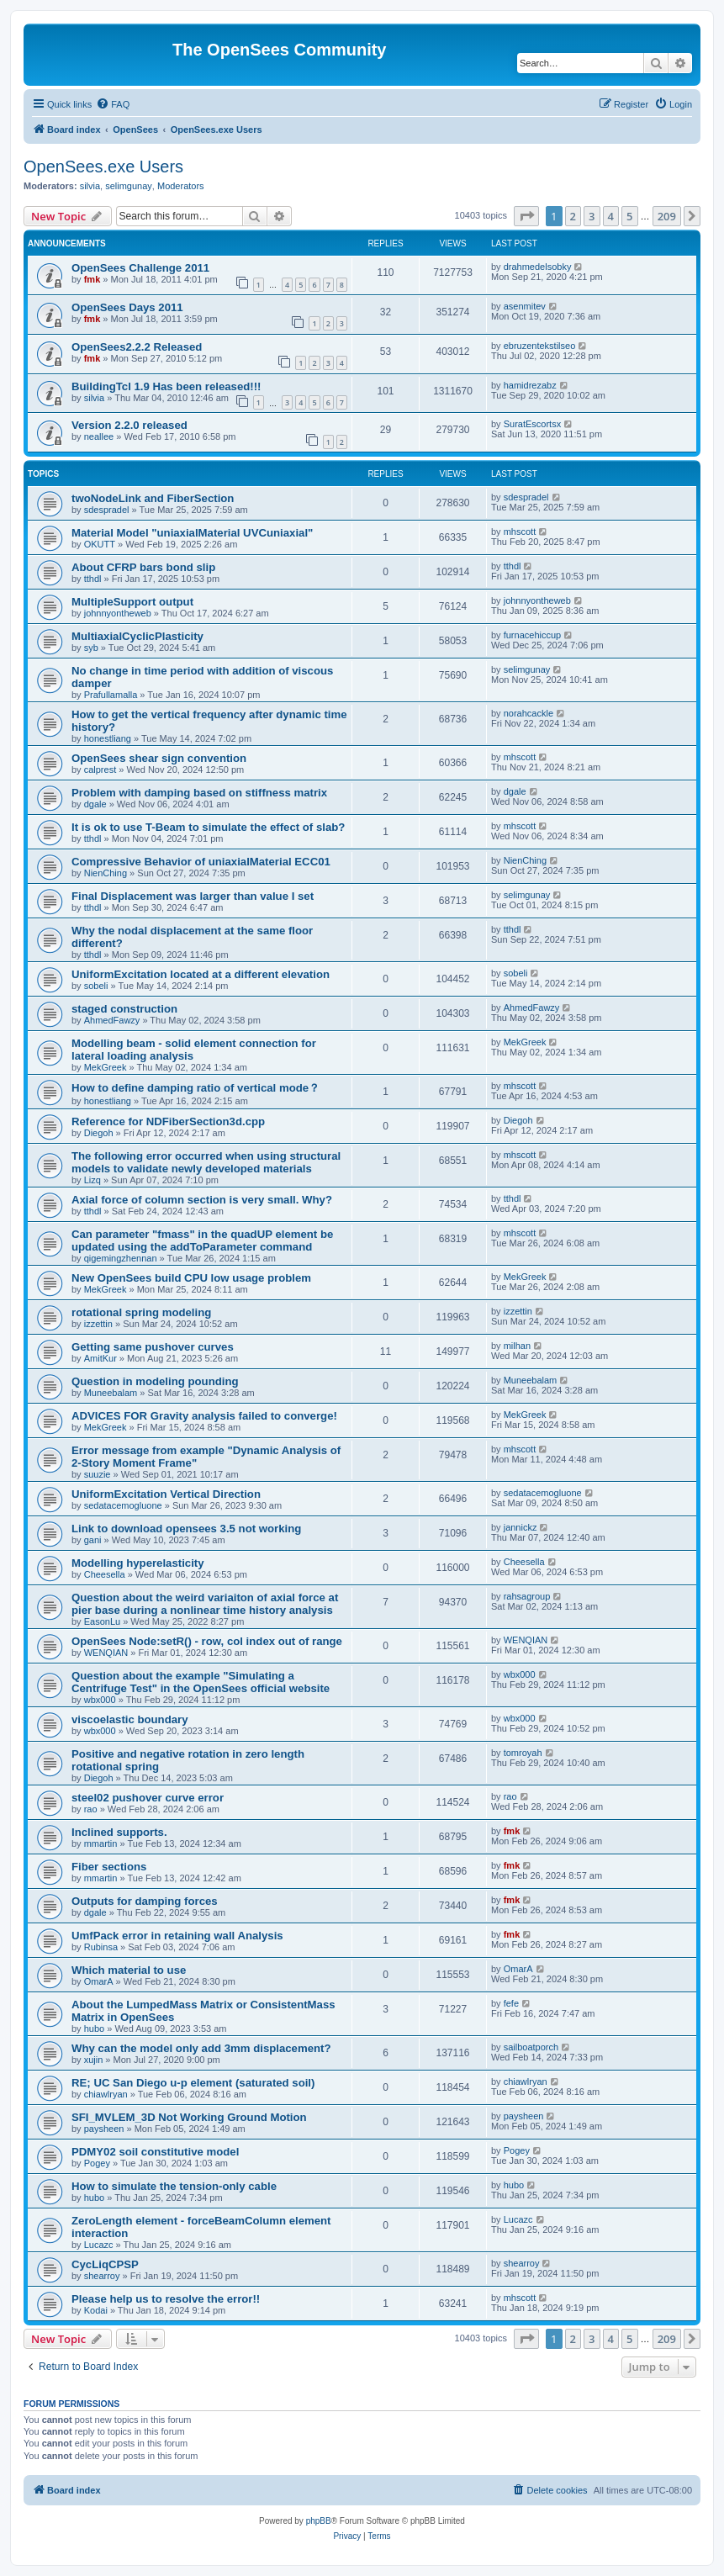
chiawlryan (106, 2094)
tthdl (93, 579)
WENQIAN (106, 1653)
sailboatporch (531, 2047)
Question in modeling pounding (155, 1381)
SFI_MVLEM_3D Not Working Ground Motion (189, 2117)
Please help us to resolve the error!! (165, 2299)
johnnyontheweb (117, 613)
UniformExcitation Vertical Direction (166, 1494)
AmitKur (100, 1358)
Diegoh (99, 1133)
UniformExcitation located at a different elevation (200, 974)
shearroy (102, 2276)
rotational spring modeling (141, 1312)
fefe (511, 2003)
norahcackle (528, 713)
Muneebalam (111, 1393)
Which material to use (128, 1970)
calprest (100, 769)
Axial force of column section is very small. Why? (201, 1199)
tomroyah (523, 1753)
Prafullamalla (111, 695)
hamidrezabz (530, 385)
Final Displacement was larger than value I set (192, 896)
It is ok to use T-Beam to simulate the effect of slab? (208, 827)
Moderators (180, 186)
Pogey (97, 2163)
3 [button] (592, 216)
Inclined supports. (119, 1832)
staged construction (124, 1008)
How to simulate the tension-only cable (174, 2186)
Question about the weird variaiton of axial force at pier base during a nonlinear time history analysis (204, 1603)
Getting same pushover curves (152, 1347)
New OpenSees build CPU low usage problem (191, 1278)
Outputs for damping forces (144, 1901)
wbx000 (100, 1700)
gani (93, 1540)
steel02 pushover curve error (147, 1797)
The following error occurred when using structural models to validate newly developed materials (206, 1162)
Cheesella (104, 1574)
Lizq (92, 1180)
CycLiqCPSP (105, 2264)
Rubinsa (101, 1947)
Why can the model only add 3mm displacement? (201, 2048)
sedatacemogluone (123, 1505)
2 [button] (573, 216)
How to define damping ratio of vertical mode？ (195, 1088)
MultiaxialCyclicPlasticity (137, 636)
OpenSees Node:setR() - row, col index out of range (206, 1641)
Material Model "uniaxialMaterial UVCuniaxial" (192, 532)
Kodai (96, 2310)
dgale (95, 804)
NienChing (105, 873)
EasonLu (102, 1621)
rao (91, 1809)
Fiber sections (108, 1866)
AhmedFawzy (112, 1020)
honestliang (107, 738)
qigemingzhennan (120, 1258)
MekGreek (105, 1067)
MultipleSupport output (132, 601)
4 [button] (611, 216)
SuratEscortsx (532, 424)
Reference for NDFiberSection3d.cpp (168, 1121)
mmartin (101, 1843)
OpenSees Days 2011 (127, 307)
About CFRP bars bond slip (143, 567)
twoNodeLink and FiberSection (152, 498)
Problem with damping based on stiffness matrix (199, 792)
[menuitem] (112, 104)
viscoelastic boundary (129, 1719)
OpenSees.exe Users (103, 166)
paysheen (104, 2129)
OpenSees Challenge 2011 (140, 268)
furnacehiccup (533, 635)
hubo (94, 2028)
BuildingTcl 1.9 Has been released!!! (166, 386)
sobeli (96, 986)
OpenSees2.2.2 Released (136, 347)
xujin (93, 2060)
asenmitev (525, 306)
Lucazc (99, 2245)
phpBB (318, 2521)
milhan (517, 1346)
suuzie (97, 1474)
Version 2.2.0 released (129, 425)
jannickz (520, 1527)
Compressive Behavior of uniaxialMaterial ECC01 (200, 861)
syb (91, 648)
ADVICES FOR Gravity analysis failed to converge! (204, 1416)
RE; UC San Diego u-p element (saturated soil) (192, 2082)
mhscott (520, 531)
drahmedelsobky (538, 267)
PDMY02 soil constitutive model (155, 2151)
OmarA (99, 1981)
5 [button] (629, 216)
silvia (90, 186)
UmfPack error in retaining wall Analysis (177, 1935)
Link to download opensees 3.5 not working (186, 1528)
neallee (99, 436)
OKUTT (99, 544)
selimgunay (128, 186)
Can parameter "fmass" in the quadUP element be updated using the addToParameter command (202, 1240)
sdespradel (106, 510)
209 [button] (667, 216)
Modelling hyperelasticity (137, 1563)
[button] (526, 216)
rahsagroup (527, 1596)
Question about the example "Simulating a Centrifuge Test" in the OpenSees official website (200, 1682)
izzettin (98, 1324)
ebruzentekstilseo (540, 346)
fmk (92, 279)
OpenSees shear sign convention (158, 758)
